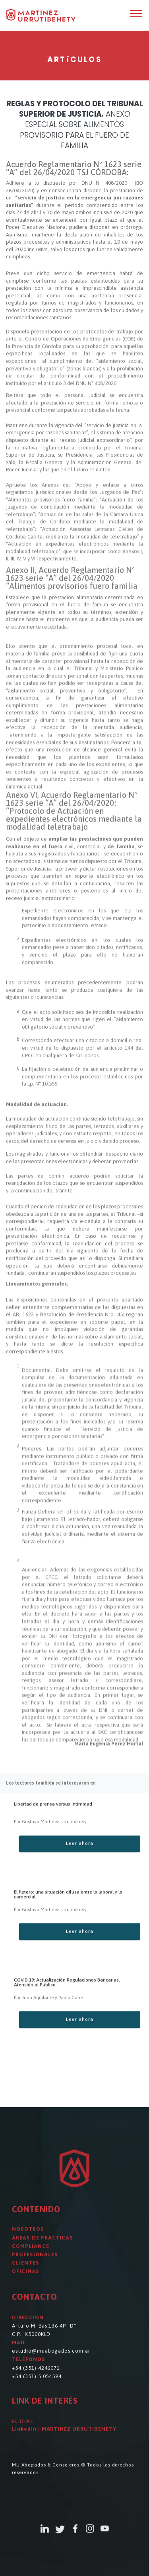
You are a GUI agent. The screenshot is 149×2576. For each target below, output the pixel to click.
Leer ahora (79, 1858)
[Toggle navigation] (136, 13)
